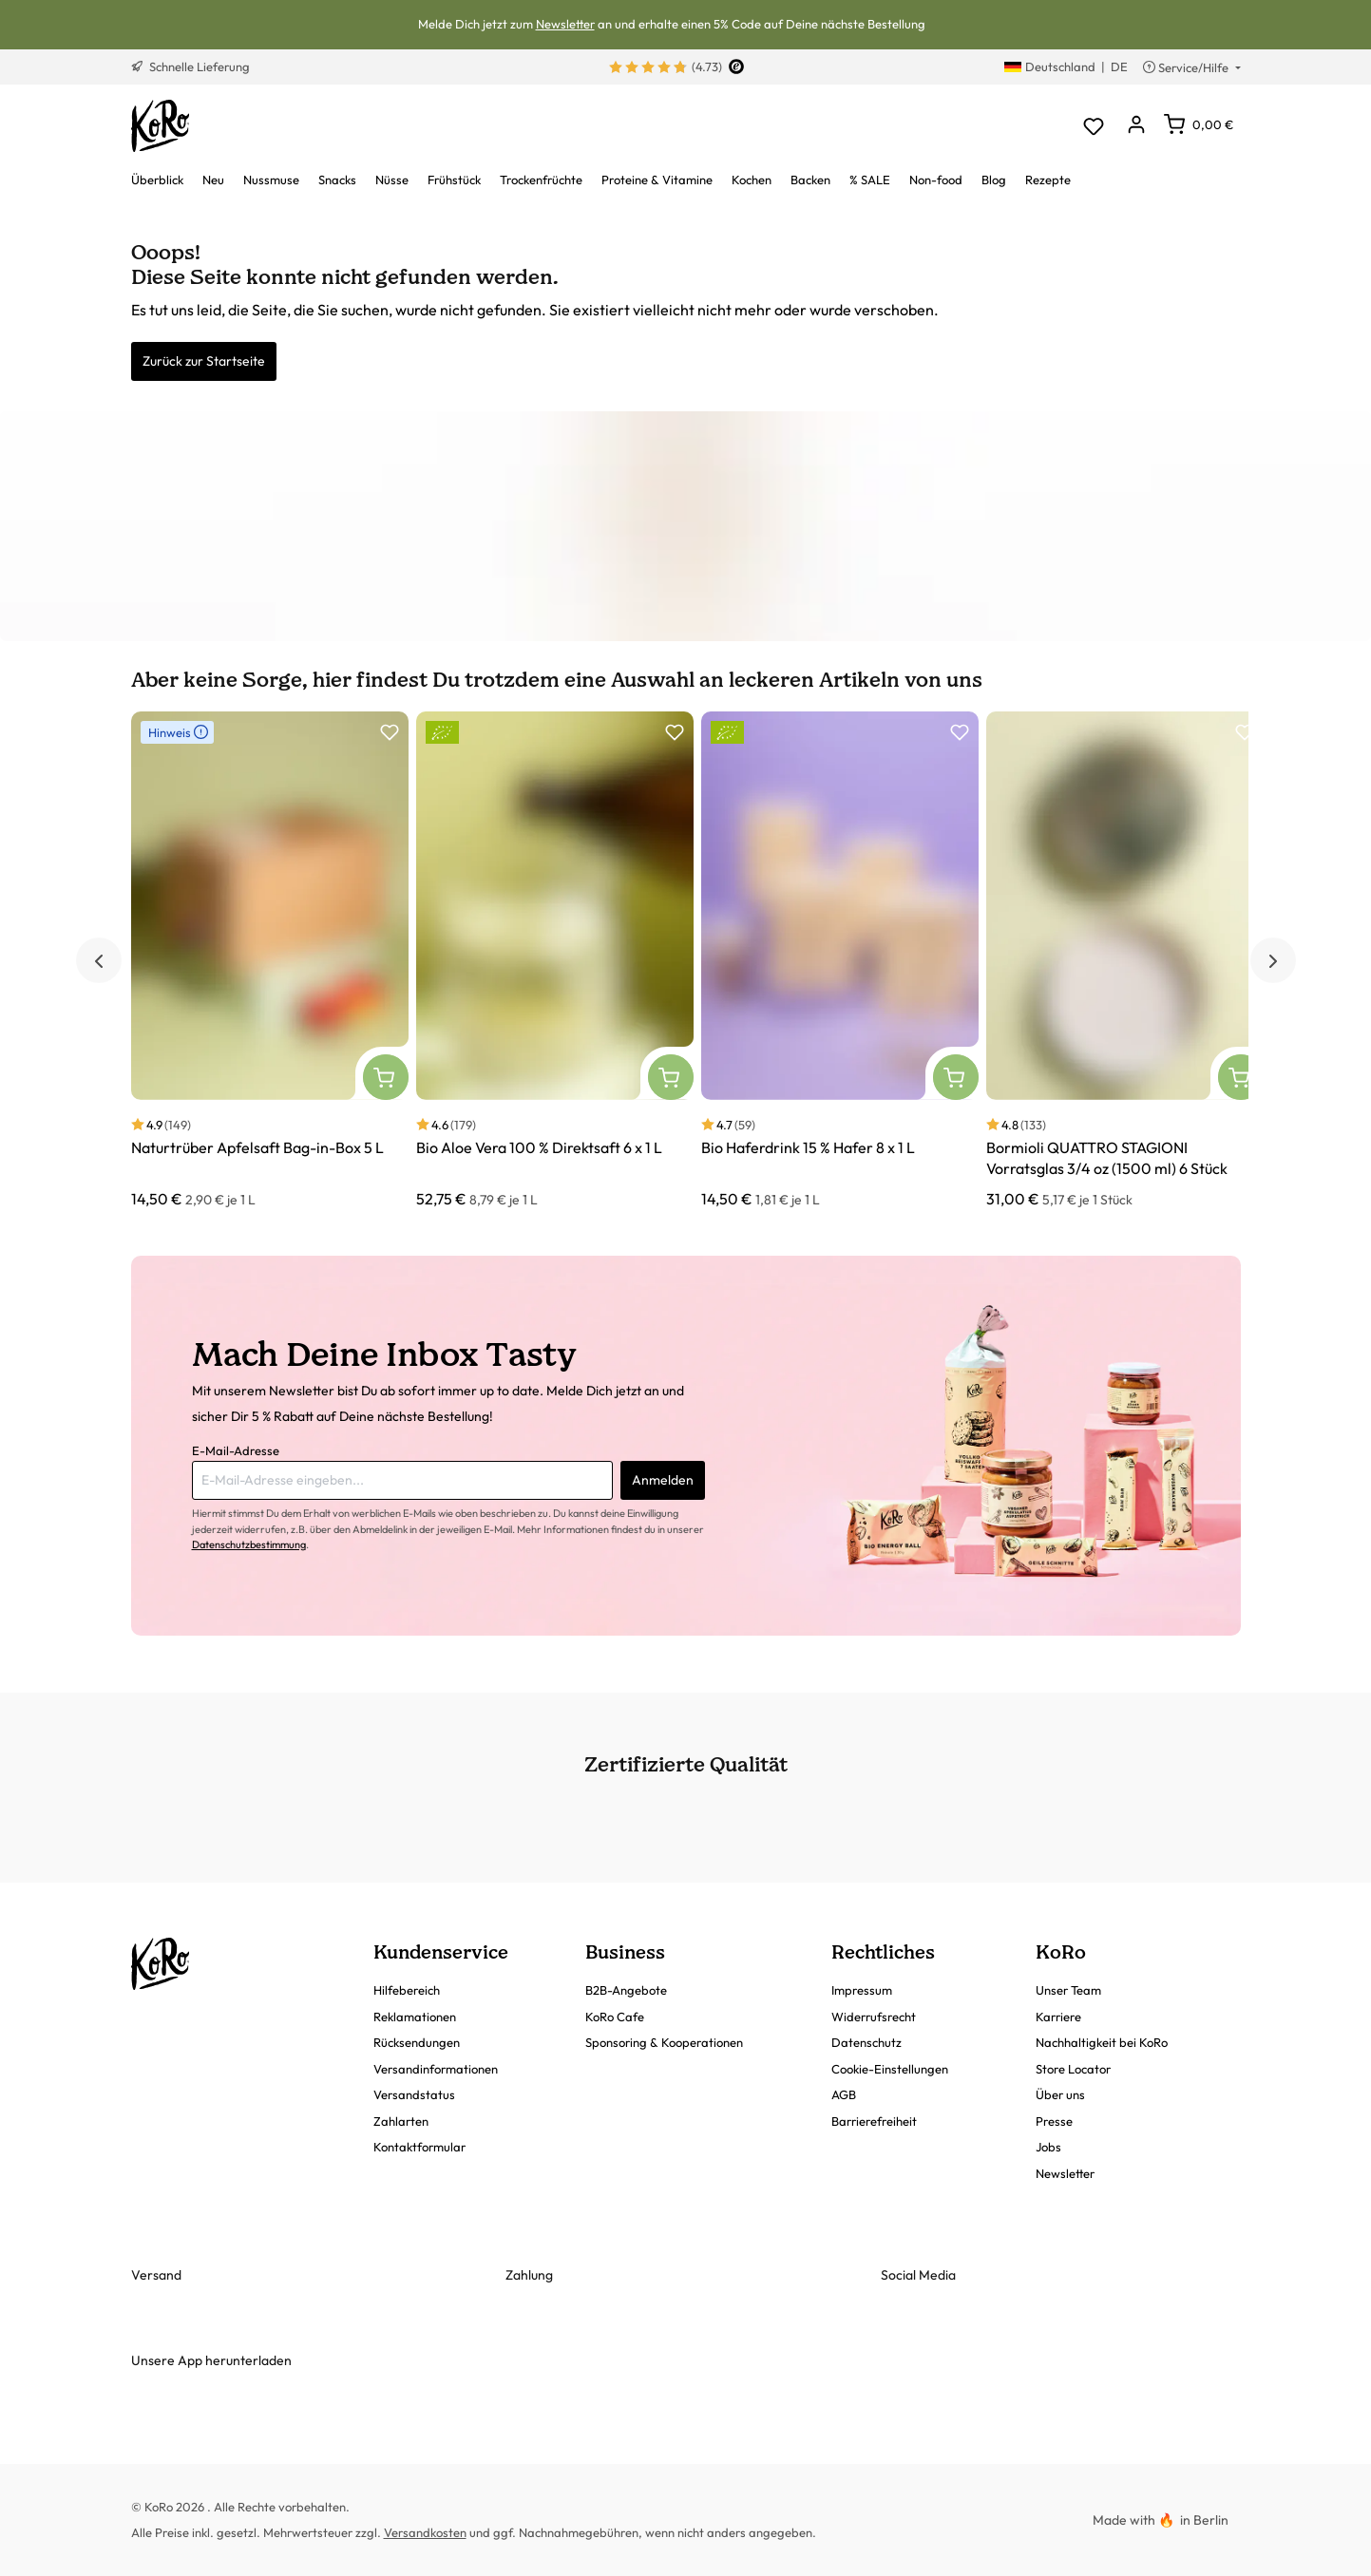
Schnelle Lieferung (190, 66)
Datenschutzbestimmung (249, 1544)
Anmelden (663, 1479)
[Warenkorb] (1198, 124)
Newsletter (565, 23)
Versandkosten (425, 2532)
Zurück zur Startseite (204, 360)
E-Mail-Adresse (235, 1450)
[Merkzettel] (1094, 125)
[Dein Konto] (1136, 125)
